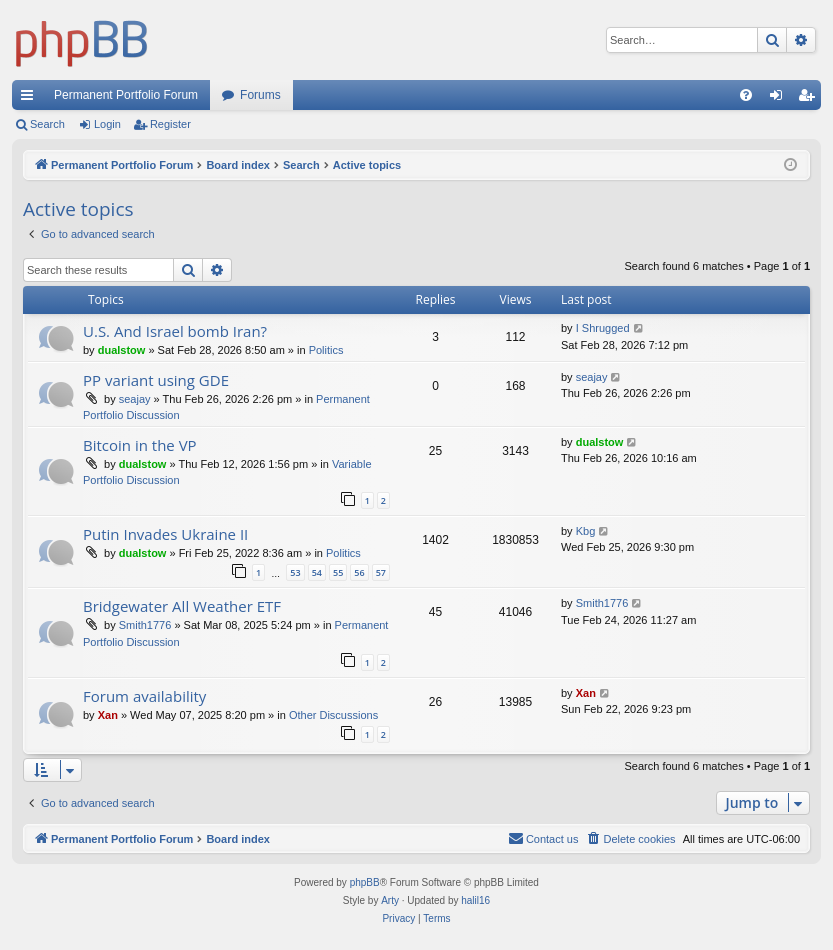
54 (317, 572)
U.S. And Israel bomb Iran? (175, 331)
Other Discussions (333, 715)
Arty (390, 900)
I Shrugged (603, 328)
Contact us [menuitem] (543, 838)
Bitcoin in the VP (140, 445)
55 (338, 572)
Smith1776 (145, 625)
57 (381, 572)
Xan (108, 715)
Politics (326, 350)
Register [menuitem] (810, 99)
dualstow (122, 350)
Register (170, 124)
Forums (260, 95)
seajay (135, 399)
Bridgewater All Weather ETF (182, 606)
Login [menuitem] (780, 99)
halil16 (475, 900)
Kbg (586, 531)
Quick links (31, 99)
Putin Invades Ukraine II (165, 534)
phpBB (365, 882)
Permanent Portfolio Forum (126, 95)
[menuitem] (746, 95)
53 (295, 572)
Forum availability (144, 696)
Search (47, 124)
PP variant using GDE (156, 380)
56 (359, 572)
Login (107, 124)
